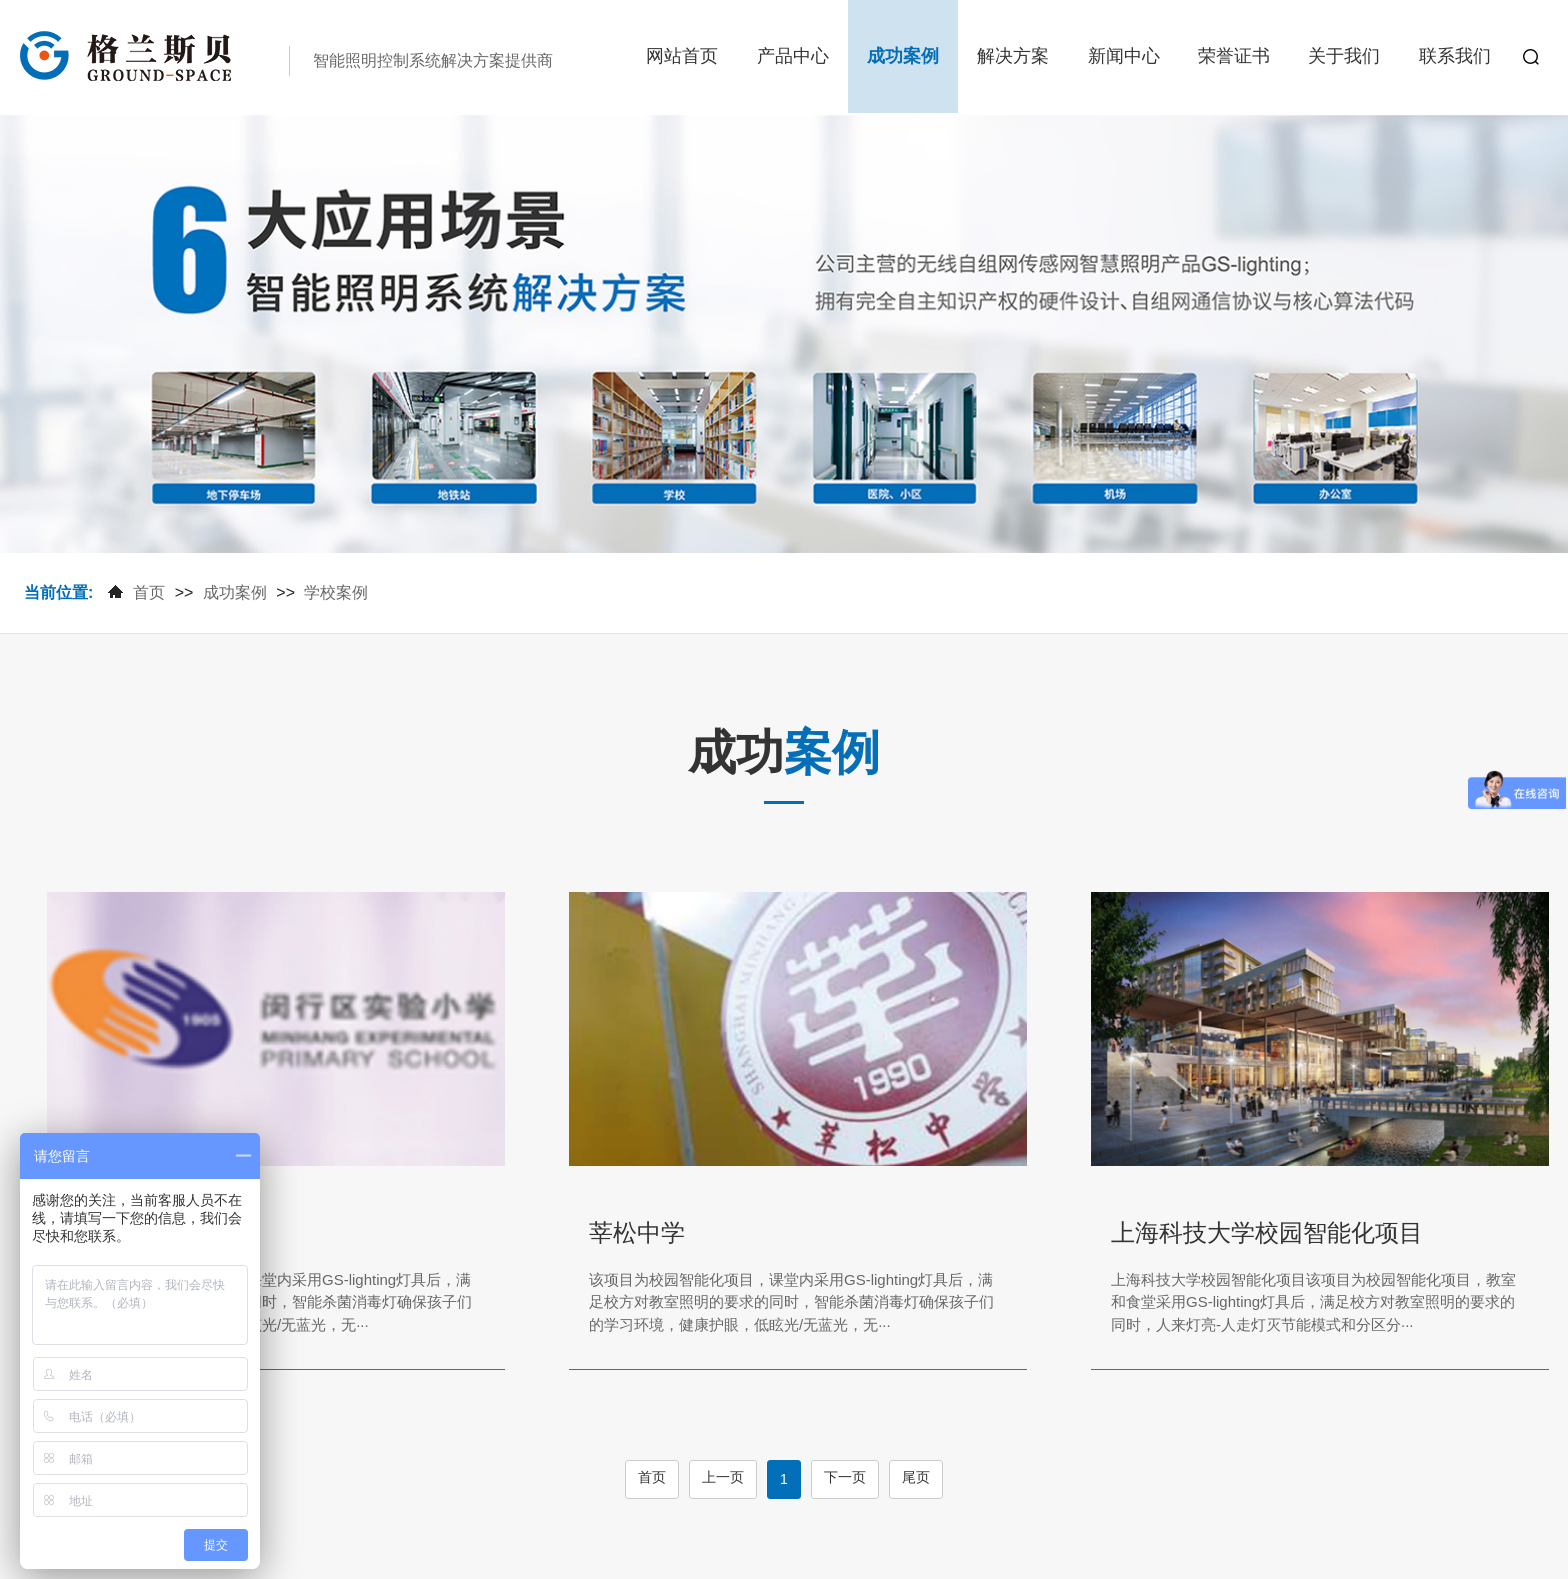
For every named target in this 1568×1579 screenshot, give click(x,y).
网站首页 (682, 56)
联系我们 (1455, 56)
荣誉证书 (1234, 56)
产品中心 (793, 56)
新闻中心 (1124, 56)
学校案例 (336, 592)
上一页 (723, 1477)
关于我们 (1344, 56)
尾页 (916, 1477)
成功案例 (903, 56)
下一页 (845, 1477)
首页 (149, 592)
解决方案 (1013, 56)
